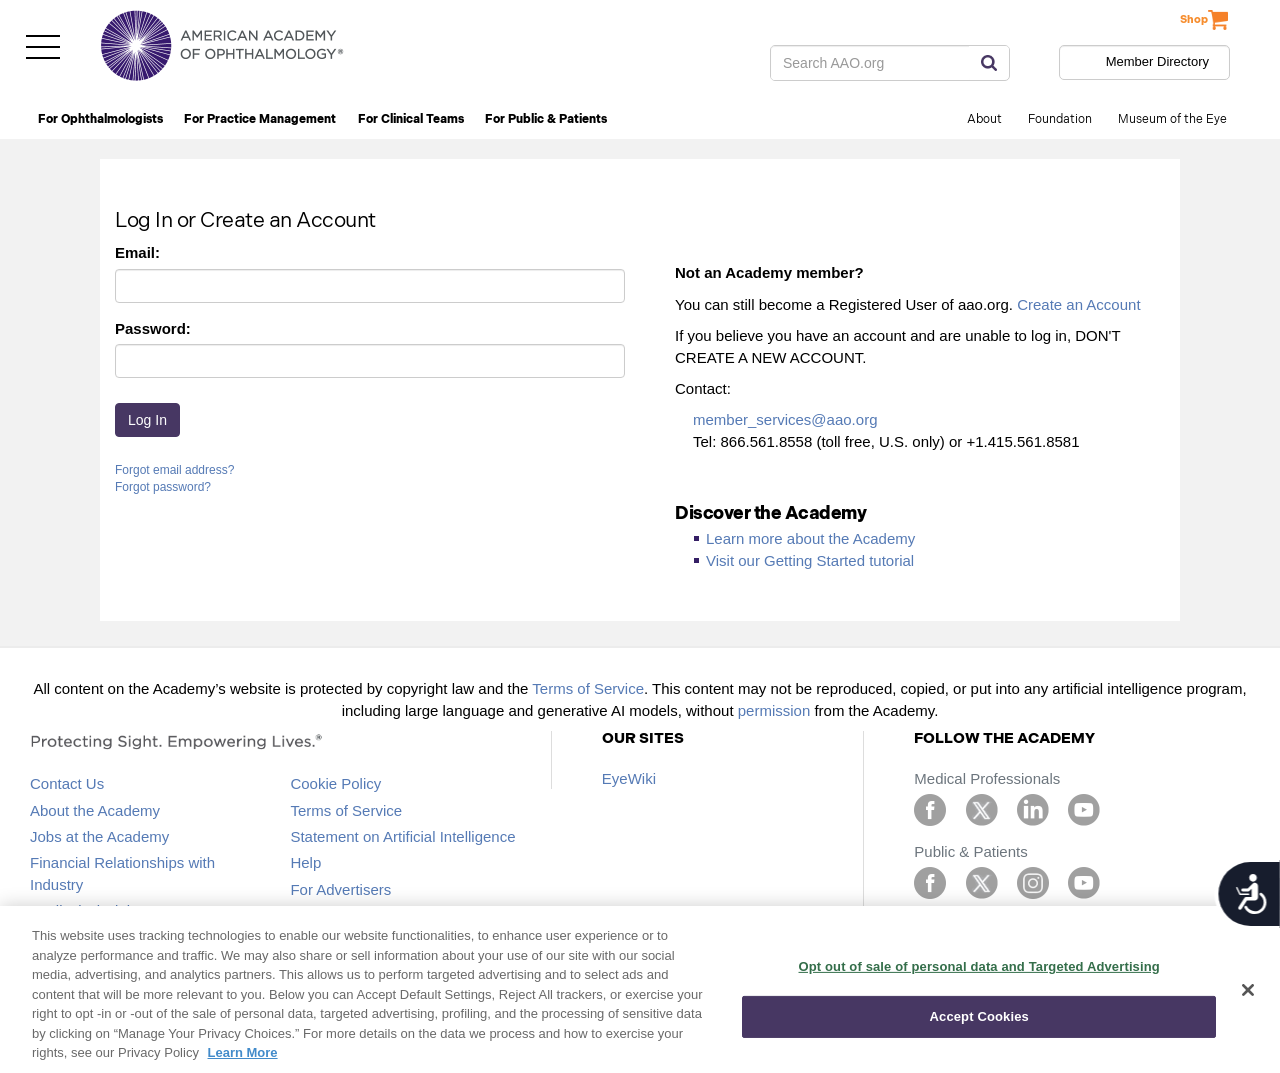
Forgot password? (163, 487)
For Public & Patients (546, 119)
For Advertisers (340, 889)
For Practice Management (260, 119)
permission (774, 710)
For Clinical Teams (411, 119)
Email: (137, 252)
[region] (640, 989)
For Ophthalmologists (100, 119)
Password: (153, 328)
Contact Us (67, 783)
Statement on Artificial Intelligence (402, 836)
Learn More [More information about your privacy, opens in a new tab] (243, 1052)
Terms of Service (588, 688)
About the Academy (95, 810)
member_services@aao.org (785, 419)
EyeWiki (629, 778)
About (984, 119)
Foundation (1060, 119)
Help (305, 862)
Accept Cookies (979, 1016)
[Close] (1248, 990)
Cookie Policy (335, 783)
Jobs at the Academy (99, 836)
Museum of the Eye (1172, 119)
